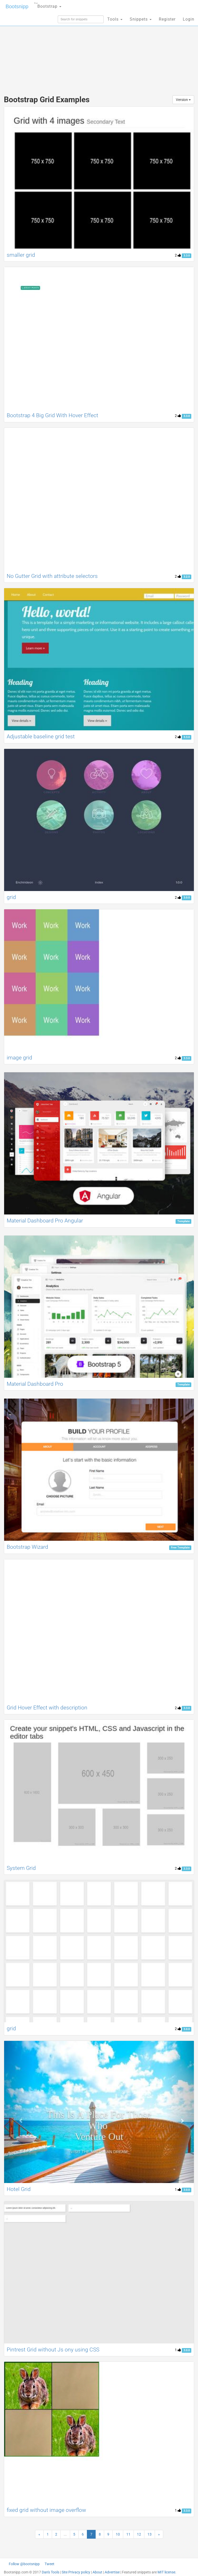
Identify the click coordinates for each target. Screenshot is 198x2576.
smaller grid (21, 255)
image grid (19, 1058)
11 (128, 2534)
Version (183, 100)
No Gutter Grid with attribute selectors (52, 576)
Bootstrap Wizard (27, 1547)
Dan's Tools (50, 2572)
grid (11, 897)
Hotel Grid (19, 2189)
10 (118, 2534)
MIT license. (167, 2572)
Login (188, 19)
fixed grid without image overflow (46, 2510)
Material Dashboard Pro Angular (45, 1221)
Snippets (141, 19)
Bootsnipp (16, 6)
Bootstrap (47, 5)
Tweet (49, 2564)
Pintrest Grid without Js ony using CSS (53, 2350)
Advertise (112, 2572)
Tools (114, 19)
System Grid (21, 1868)
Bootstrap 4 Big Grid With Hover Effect (52, 415)
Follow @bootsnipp (24, 2564)
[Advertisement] (99, 49)
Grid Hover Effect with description (47, 1708)
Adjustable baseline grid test (41, 736)
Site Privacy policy (76, 2572)
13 (149, 2534)
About (97, 2572)
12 (139, 2534)
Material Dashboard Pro (35, 1384)
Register (167, 19)
